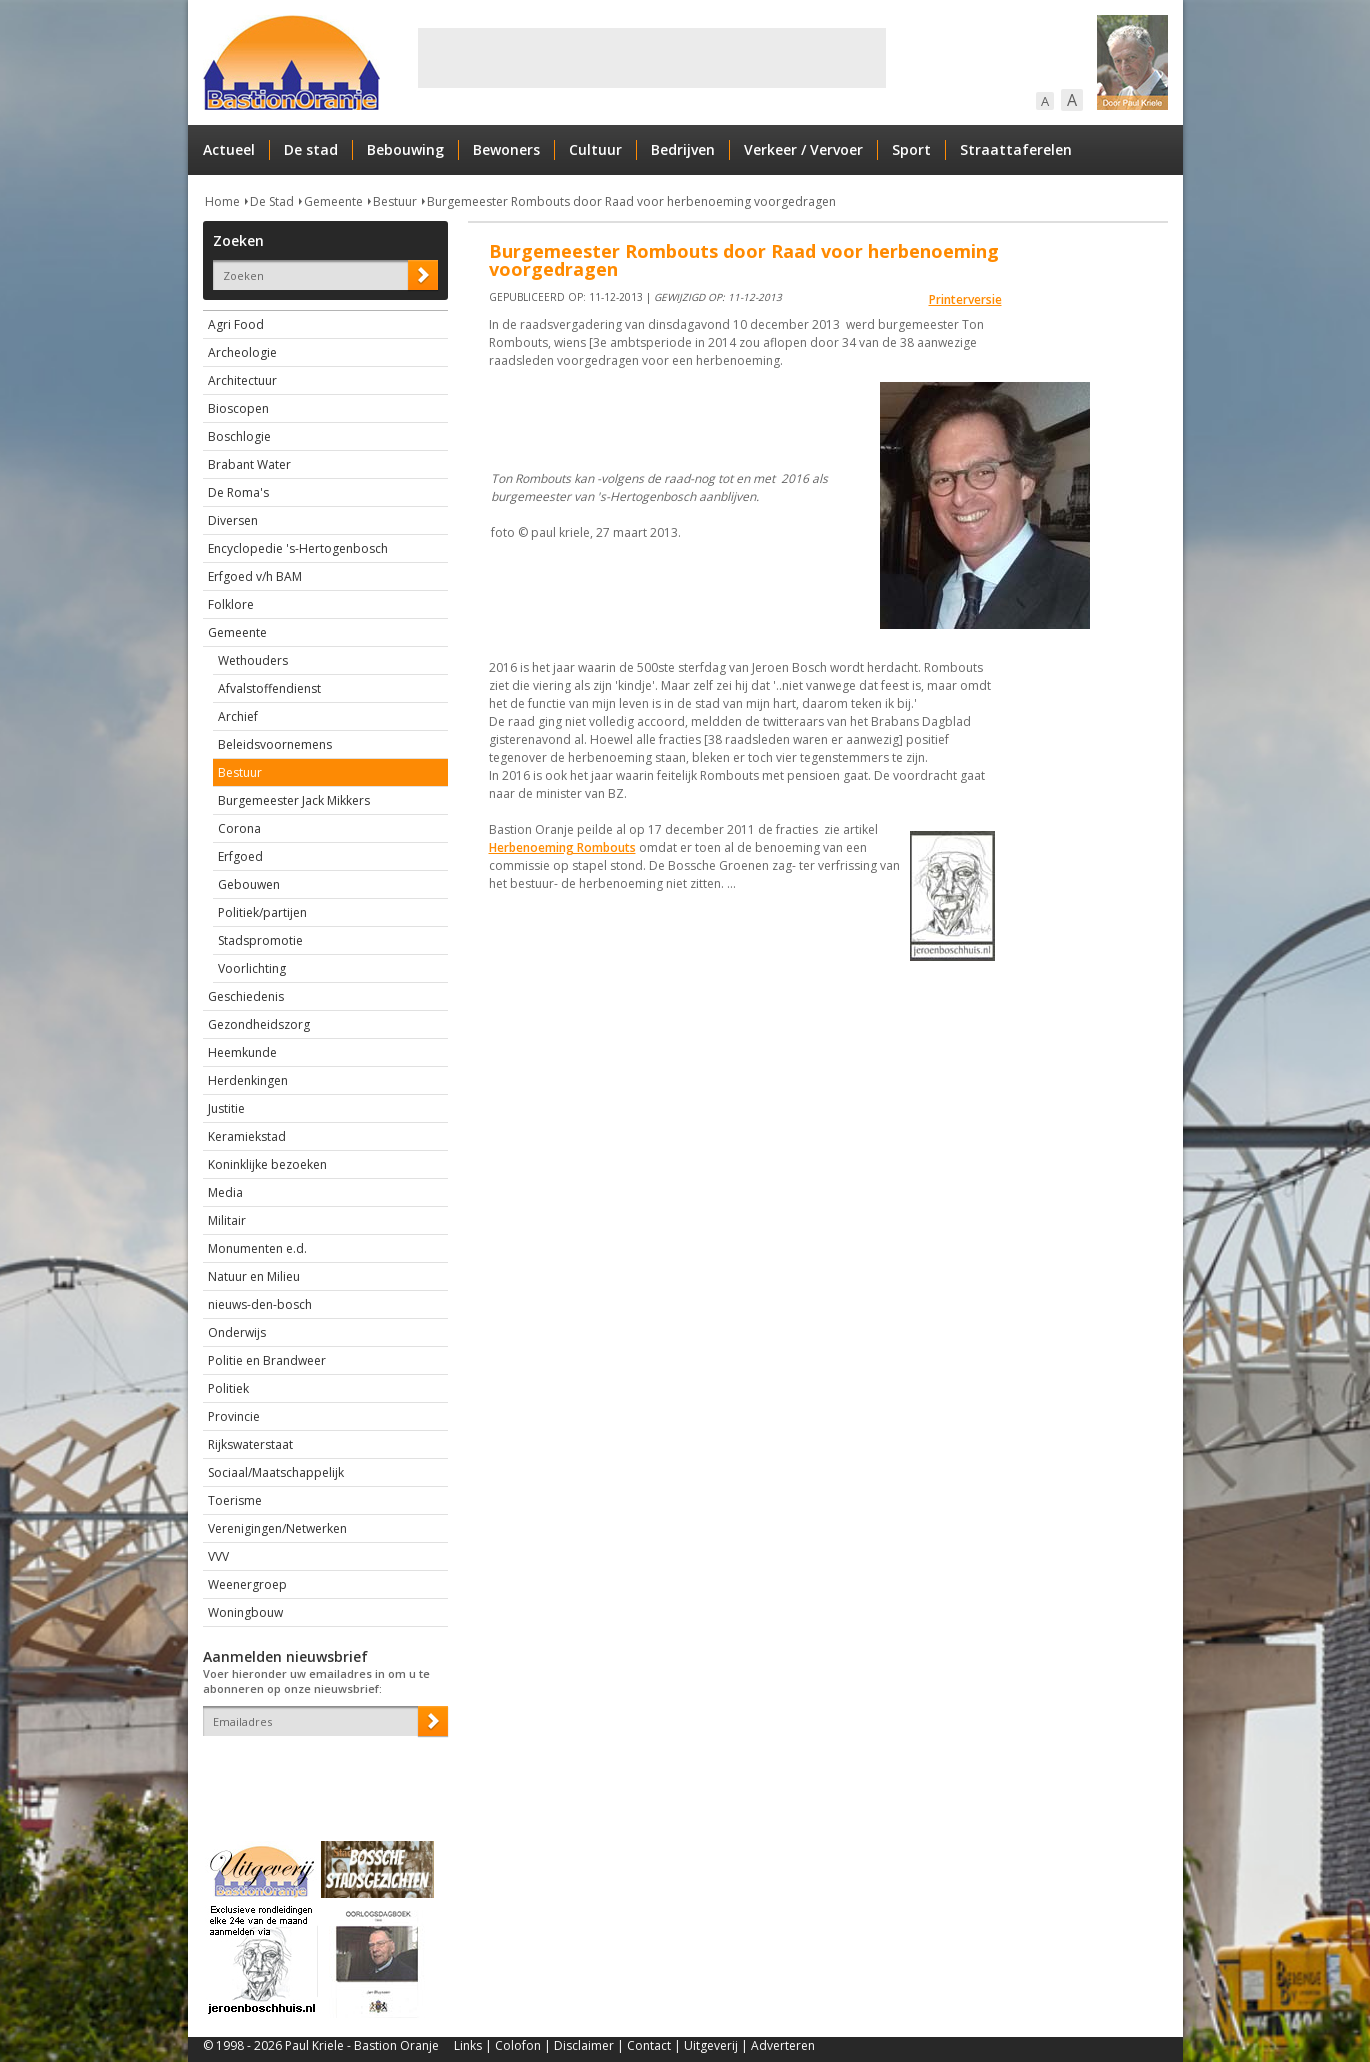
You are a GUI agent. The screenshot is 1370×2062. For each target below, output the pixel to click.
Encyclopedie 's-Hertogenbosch (298, 548)
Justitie (226, 1108)
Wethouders (253, 660)
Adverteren (783, 2045)
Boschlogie (239, 436)
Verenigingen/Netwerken (277, 1528)
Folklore (231, 604)
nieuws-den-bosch (260, 1304)
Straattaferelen (1016, 149)
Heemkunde (242, 1052)
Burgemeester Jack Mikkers (294, 800)
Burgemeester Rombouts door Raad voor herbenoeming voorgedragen (631, 201)
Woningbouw (245, 1612)
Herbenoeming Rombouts (562, 847)
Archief (238, 716)
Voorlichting (252, 968)
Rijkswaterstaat (250, 1444)
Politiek (228, 1388)
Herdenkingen (248, 1080)
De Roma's (238, 492)
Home (222, 201)
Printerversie (965, 299)
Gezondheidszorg (259, 1024)
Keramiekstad (247, 1136)
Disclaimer (584, 2045)
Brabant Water (249, 464)
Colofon (518, 2045)
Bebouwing (405, 149)
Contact (649, 2045)
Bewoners (506, 149)
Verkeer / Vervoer (803, 149)
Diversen (233, 520)
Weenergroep (247, 1584)
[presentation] (320, 1771)
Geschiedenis (246, 996)
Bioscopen (238, 408)
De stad (311, 149)
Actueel (229, 149)
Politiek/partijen (262, 912)
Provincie (234, 1416)
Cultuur (595, 149)
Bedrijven (683, 149)
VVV (218, 1556)
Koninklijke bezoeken (267, 1164)
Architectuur (242, 380)
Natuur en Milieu (254, 1276)
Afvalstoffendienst (269, 688)
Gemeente (333, 201)
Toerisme (235, 1500)
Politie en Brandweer (267, 1360)
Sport (911, 149)
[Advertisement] (652, 58)
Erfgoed (240, 856)
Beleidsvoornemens (275, 744)
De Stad (272, 201)
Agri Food (236, 324)
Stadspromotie (260, 940)
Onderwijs (237, 1332)
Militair (227, 1220)
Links (468, 2045)
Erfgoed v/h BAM (255, 576)
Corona (239, 828)
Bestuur (395, 201)
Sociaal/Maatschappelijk (276, 1472)
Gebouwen (249, 884)
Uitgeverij (711, 2045)
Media (225, 1192)
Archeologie (242, 352)
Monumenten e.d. (257, 1248)
